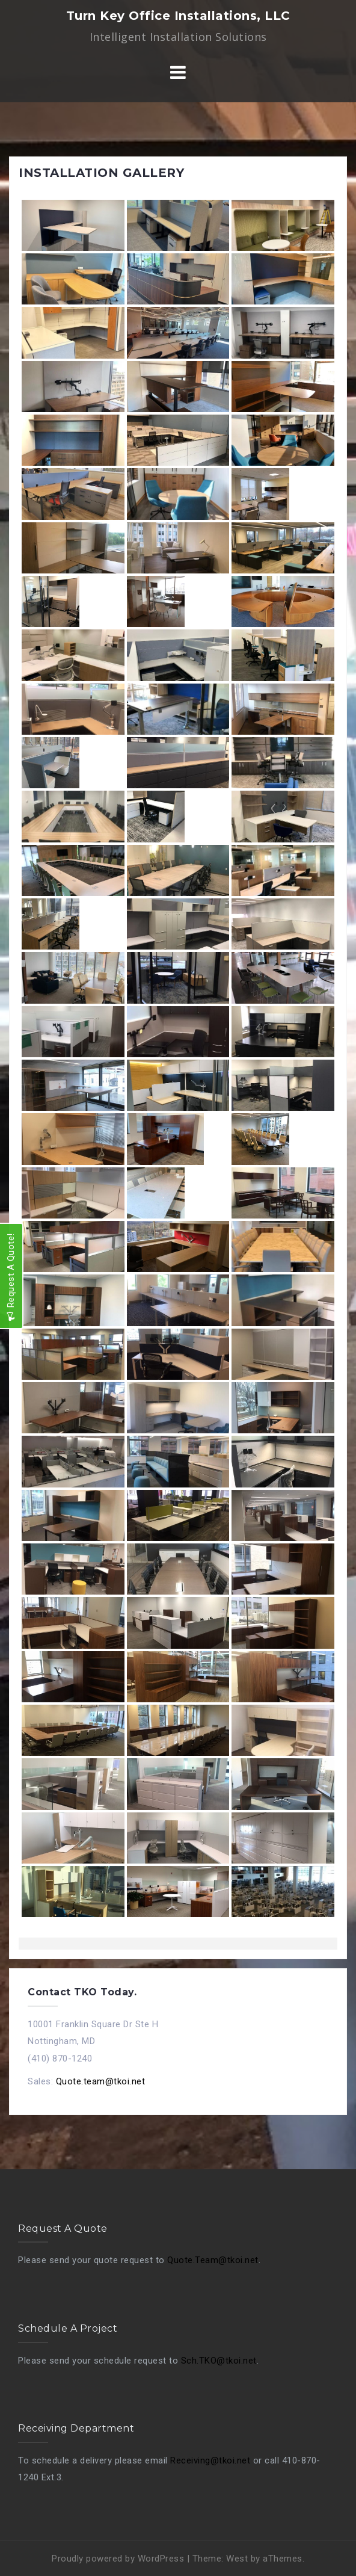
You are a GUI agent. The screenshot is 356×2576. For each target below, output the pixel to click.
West (237, 2558)
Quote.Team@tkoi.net (213, 2260)
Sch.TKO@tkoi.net (219, 2360)
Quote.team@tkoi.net (101, 2081)
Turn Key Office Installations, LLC (178, 15)
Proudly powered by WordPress (118, 2558)
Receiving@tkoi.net (210, 2460)
